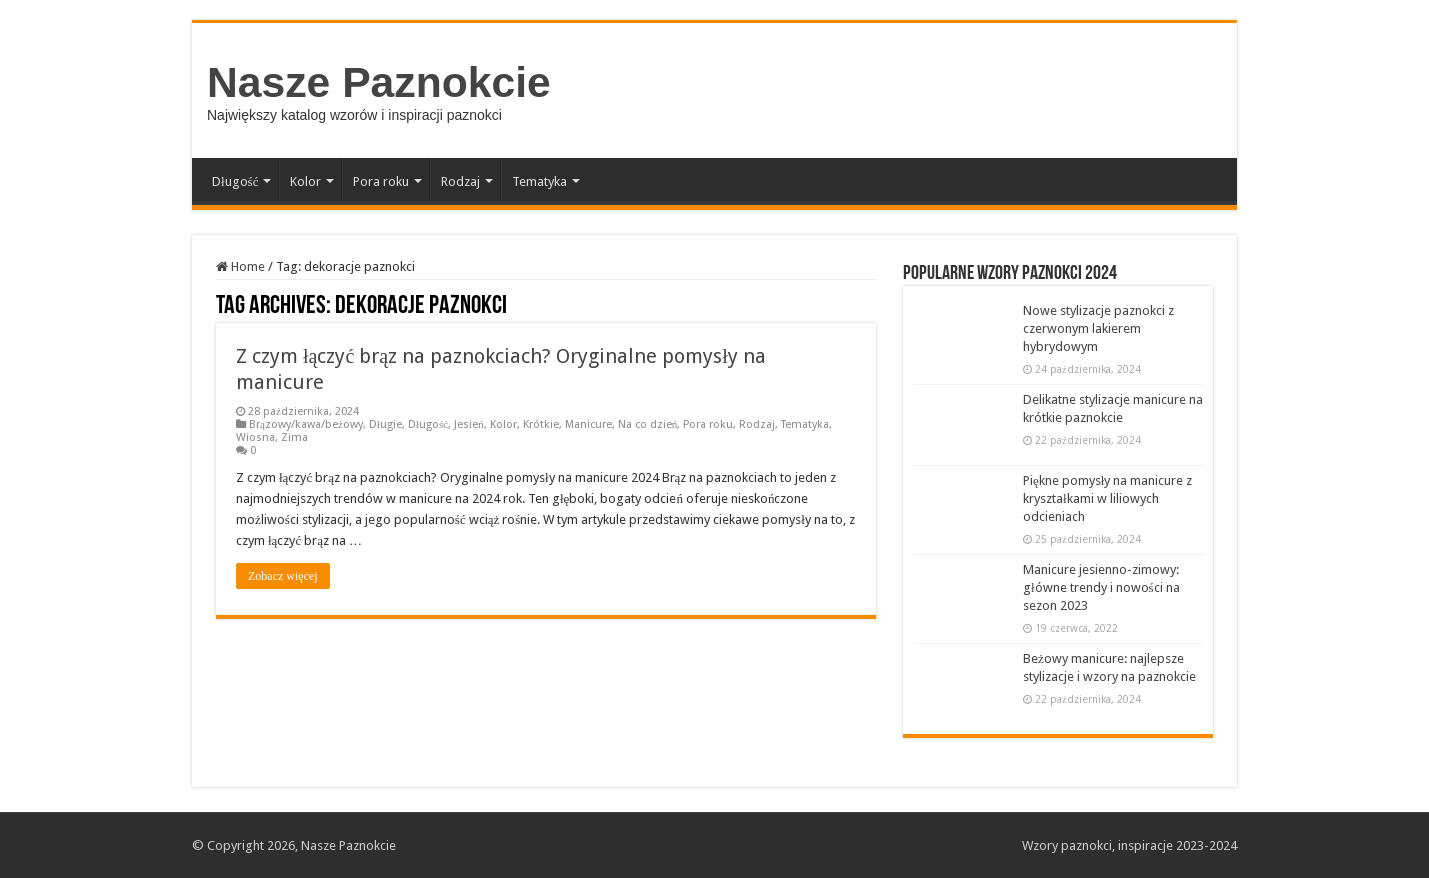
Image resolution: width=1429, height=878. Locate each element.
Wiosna (255, 437)
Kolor (305, 181)
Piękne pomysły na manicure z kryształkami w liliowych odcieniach (1107, 498)
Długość (235, 181)
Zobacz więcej (283, 576)
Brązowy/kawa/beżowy (306, 424)
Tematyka (539, 181)
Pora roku (381, 181)
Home (240, 266)
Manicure (588, 424)
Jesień (469, 424)
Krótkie (541, 424)
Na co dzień (648, 424)
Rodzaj (460, 181)
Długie (385, 424)
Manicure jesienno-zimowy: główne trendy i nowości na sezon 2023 (1101, 587)
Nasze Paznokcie (379, 82)
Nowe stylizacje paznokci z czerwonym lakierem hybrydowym (1098, 328)
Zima (294, 437)
